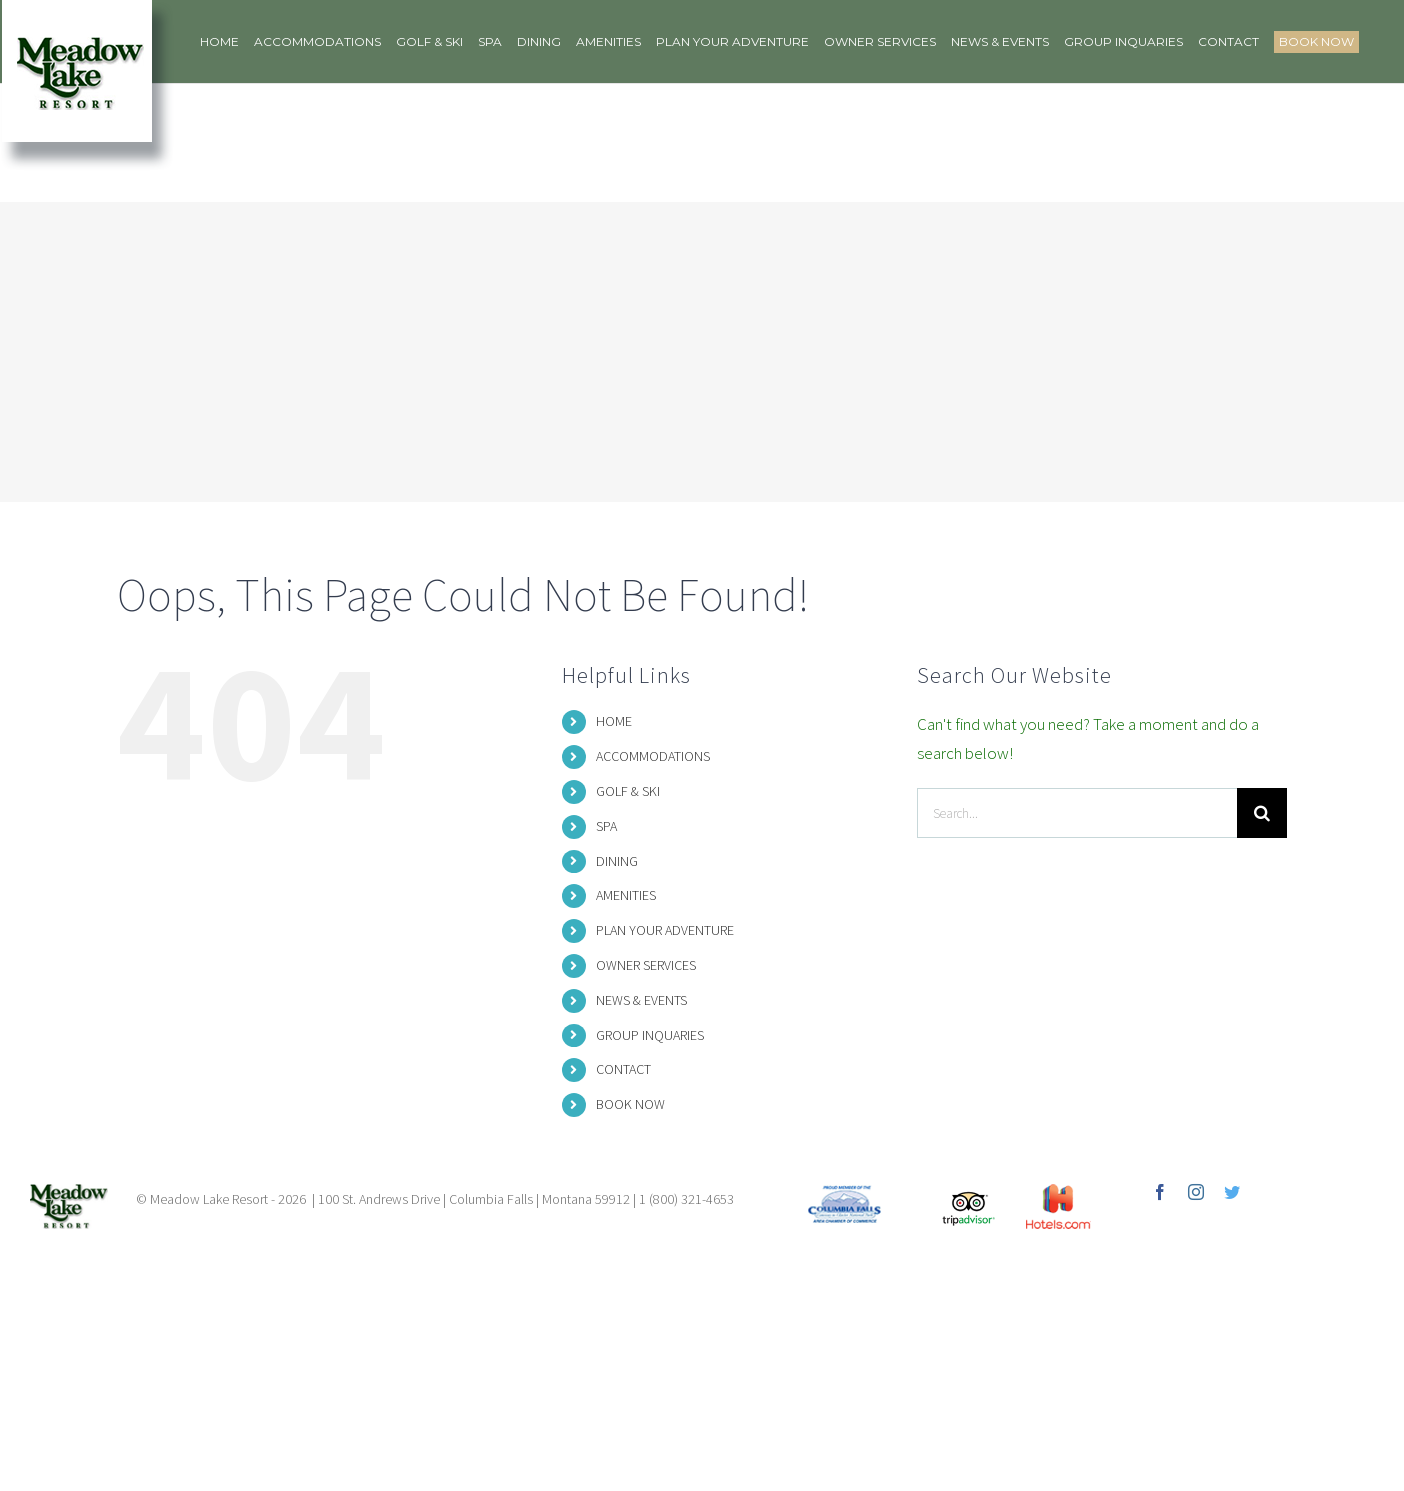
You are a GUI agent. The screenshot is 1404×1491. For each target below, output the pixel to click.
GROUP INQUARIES (650, 1035)
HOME (614, 721)
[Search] (1262, 813)
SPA (606, 826)
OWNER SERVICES (646, 965)
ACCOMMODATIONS (653, 756)
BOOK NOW (630, 1104)
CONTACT (623, 1069)
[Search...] (1077, 813)
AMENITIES (626, 895)
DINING (617, 861)
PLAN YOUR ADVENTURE (665, 930)
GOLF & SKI (628, 791)
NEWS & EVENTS (641, 1000)
